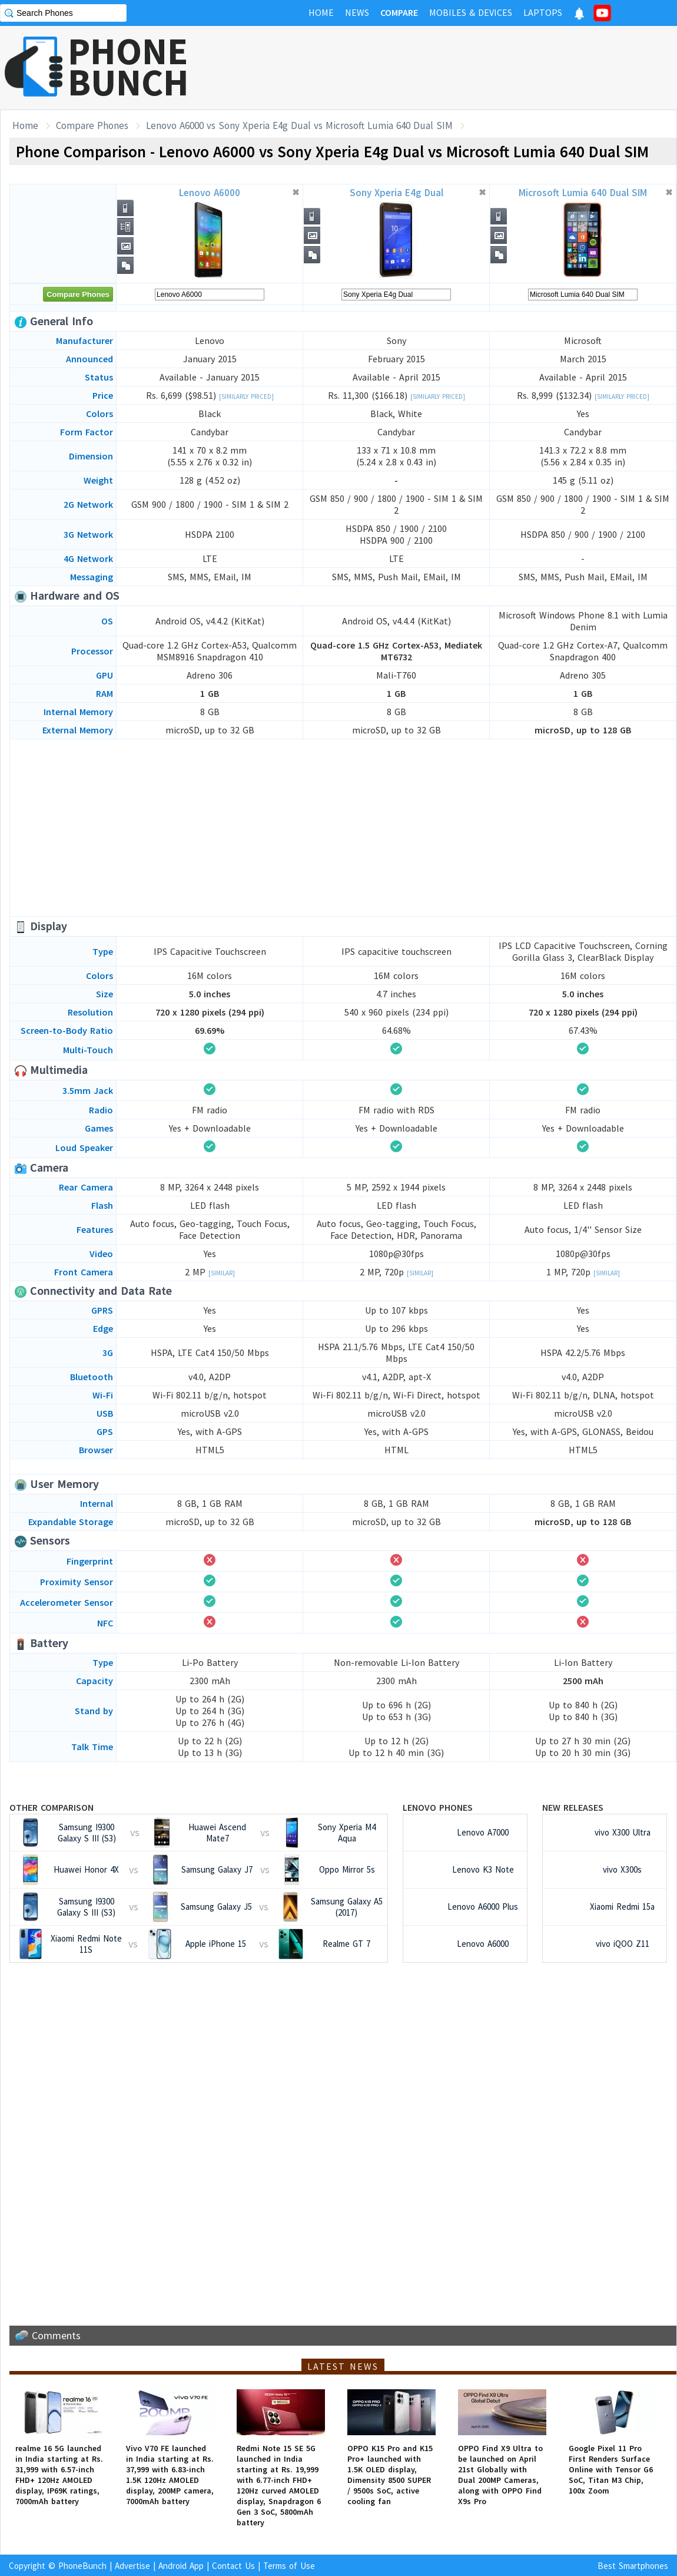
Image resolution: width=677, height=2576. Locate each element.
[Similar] (221, 1273)
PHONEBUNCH (128, 66)
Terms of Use (289, 2565)
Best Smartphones (633, 2565)
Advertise (132, 2565)
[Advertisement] (343, 827)
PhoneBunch (82, 2565)
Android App (181, 2565)
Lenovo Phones (438, 1807)
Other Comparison (51, 1807)
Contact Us (233, 2565)
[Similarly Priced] (246, 396)
